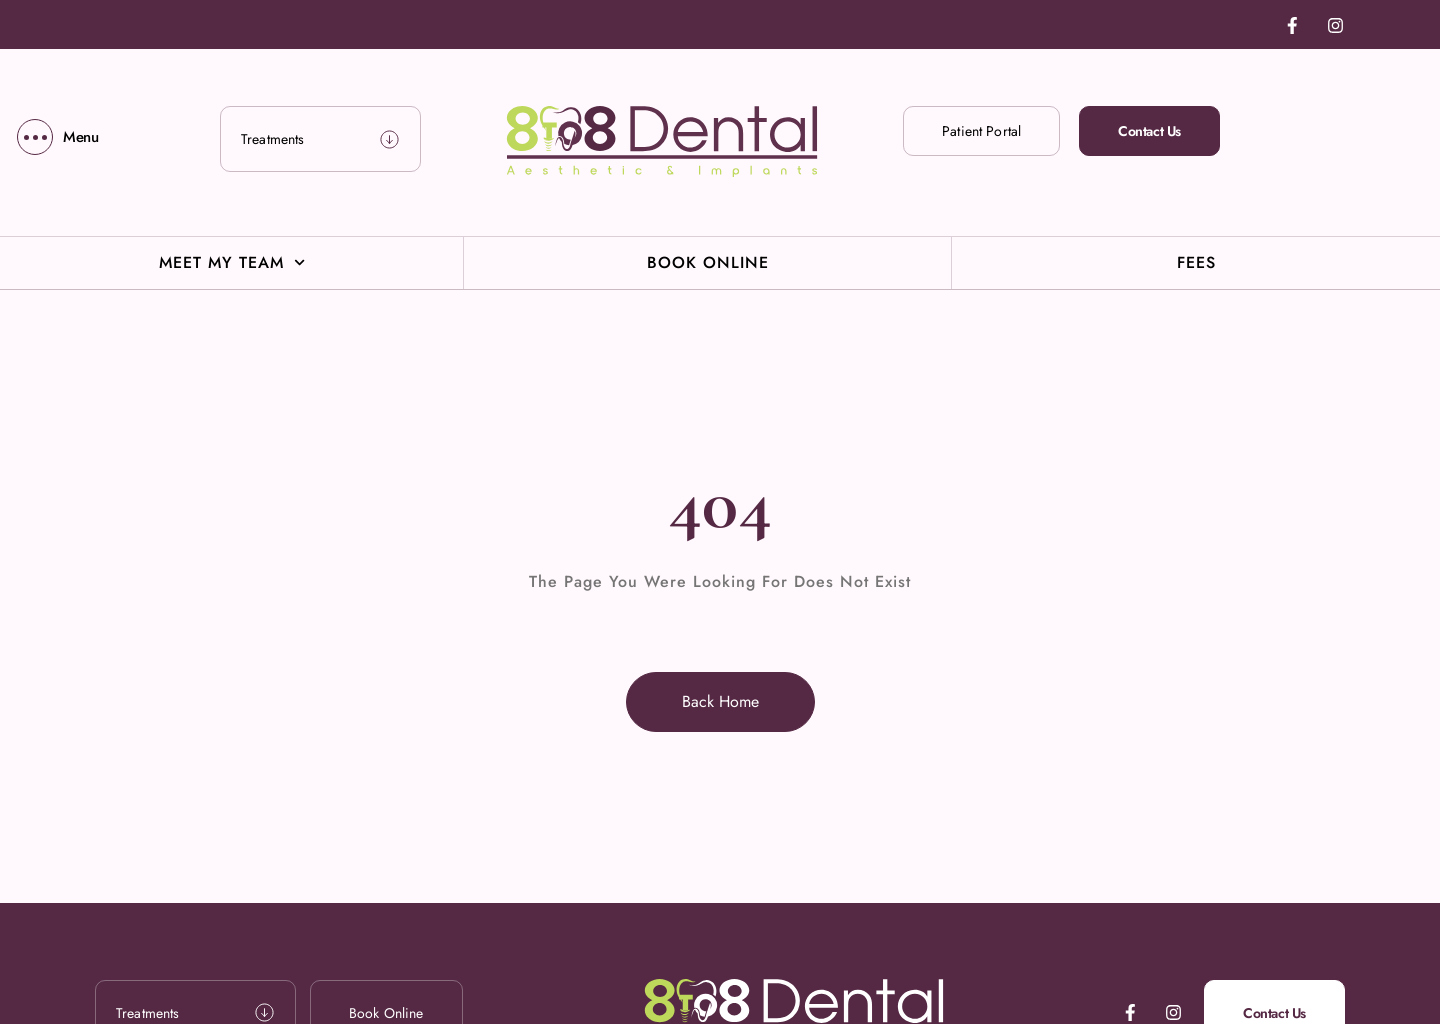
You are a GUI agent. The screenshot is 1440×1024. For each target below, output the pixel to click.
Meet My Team (232, 262)
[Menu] (58, 137)
